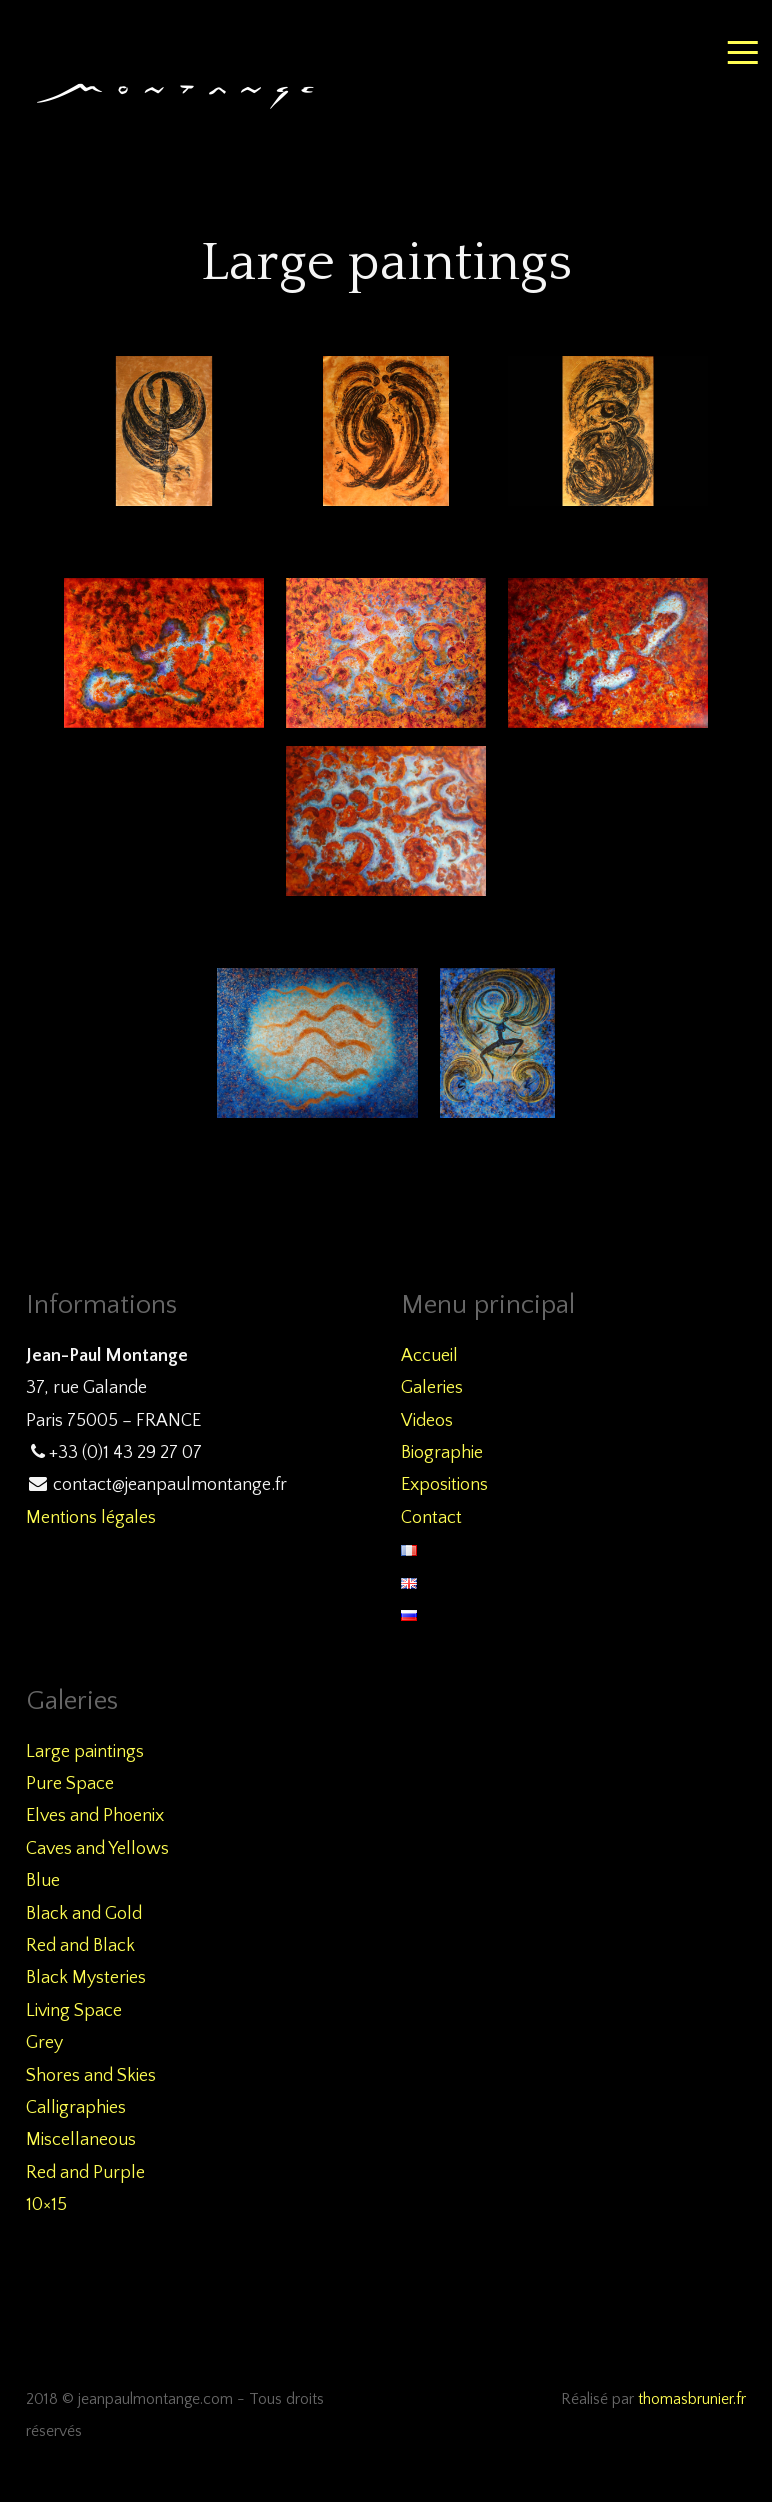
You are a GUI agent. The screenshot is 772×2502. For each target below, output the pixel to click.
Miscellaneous (81, 2140)
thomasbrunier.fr (692, 2399)
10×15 (46, 2205)
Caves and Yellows (97, 1849)
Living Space (74, 2011)
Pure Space (70, 1784)
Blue (43, 1881)
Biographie (442, 1453)
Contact (431, 1518)
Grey (44, 2043)
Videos (427, 1421)
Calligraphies (76, 2108)
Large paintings (85, 1752)
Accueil (429, 1356)
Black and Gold (84, 1914)
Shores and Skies (91, 2076)
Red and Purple (85, 2173)
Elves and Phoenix (95, 1816)
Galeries (432, 1388)
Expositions (444, 1485)
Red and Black (80, 1946)
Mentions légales (91, 1518)
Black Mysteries (86, 1978)
